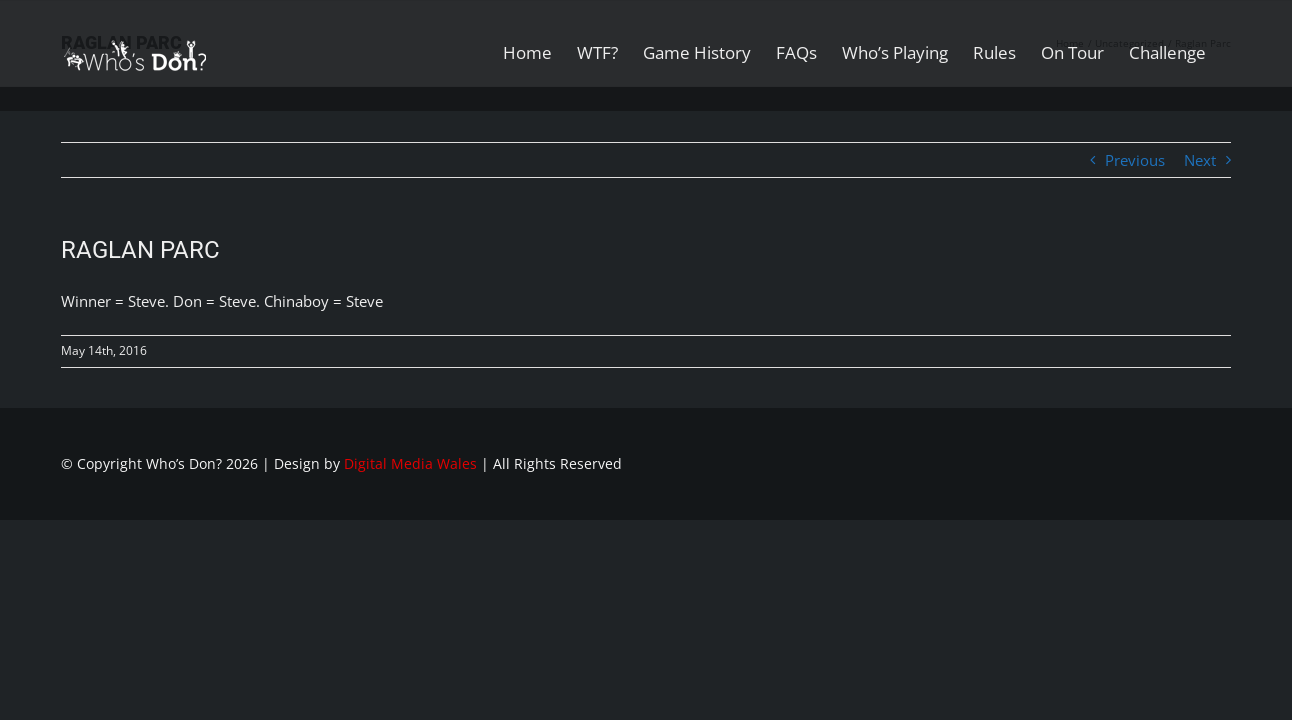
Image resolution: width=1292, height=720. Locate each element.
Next (1200, 160)
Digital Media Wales (410, 463)
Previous (1135, 160)
